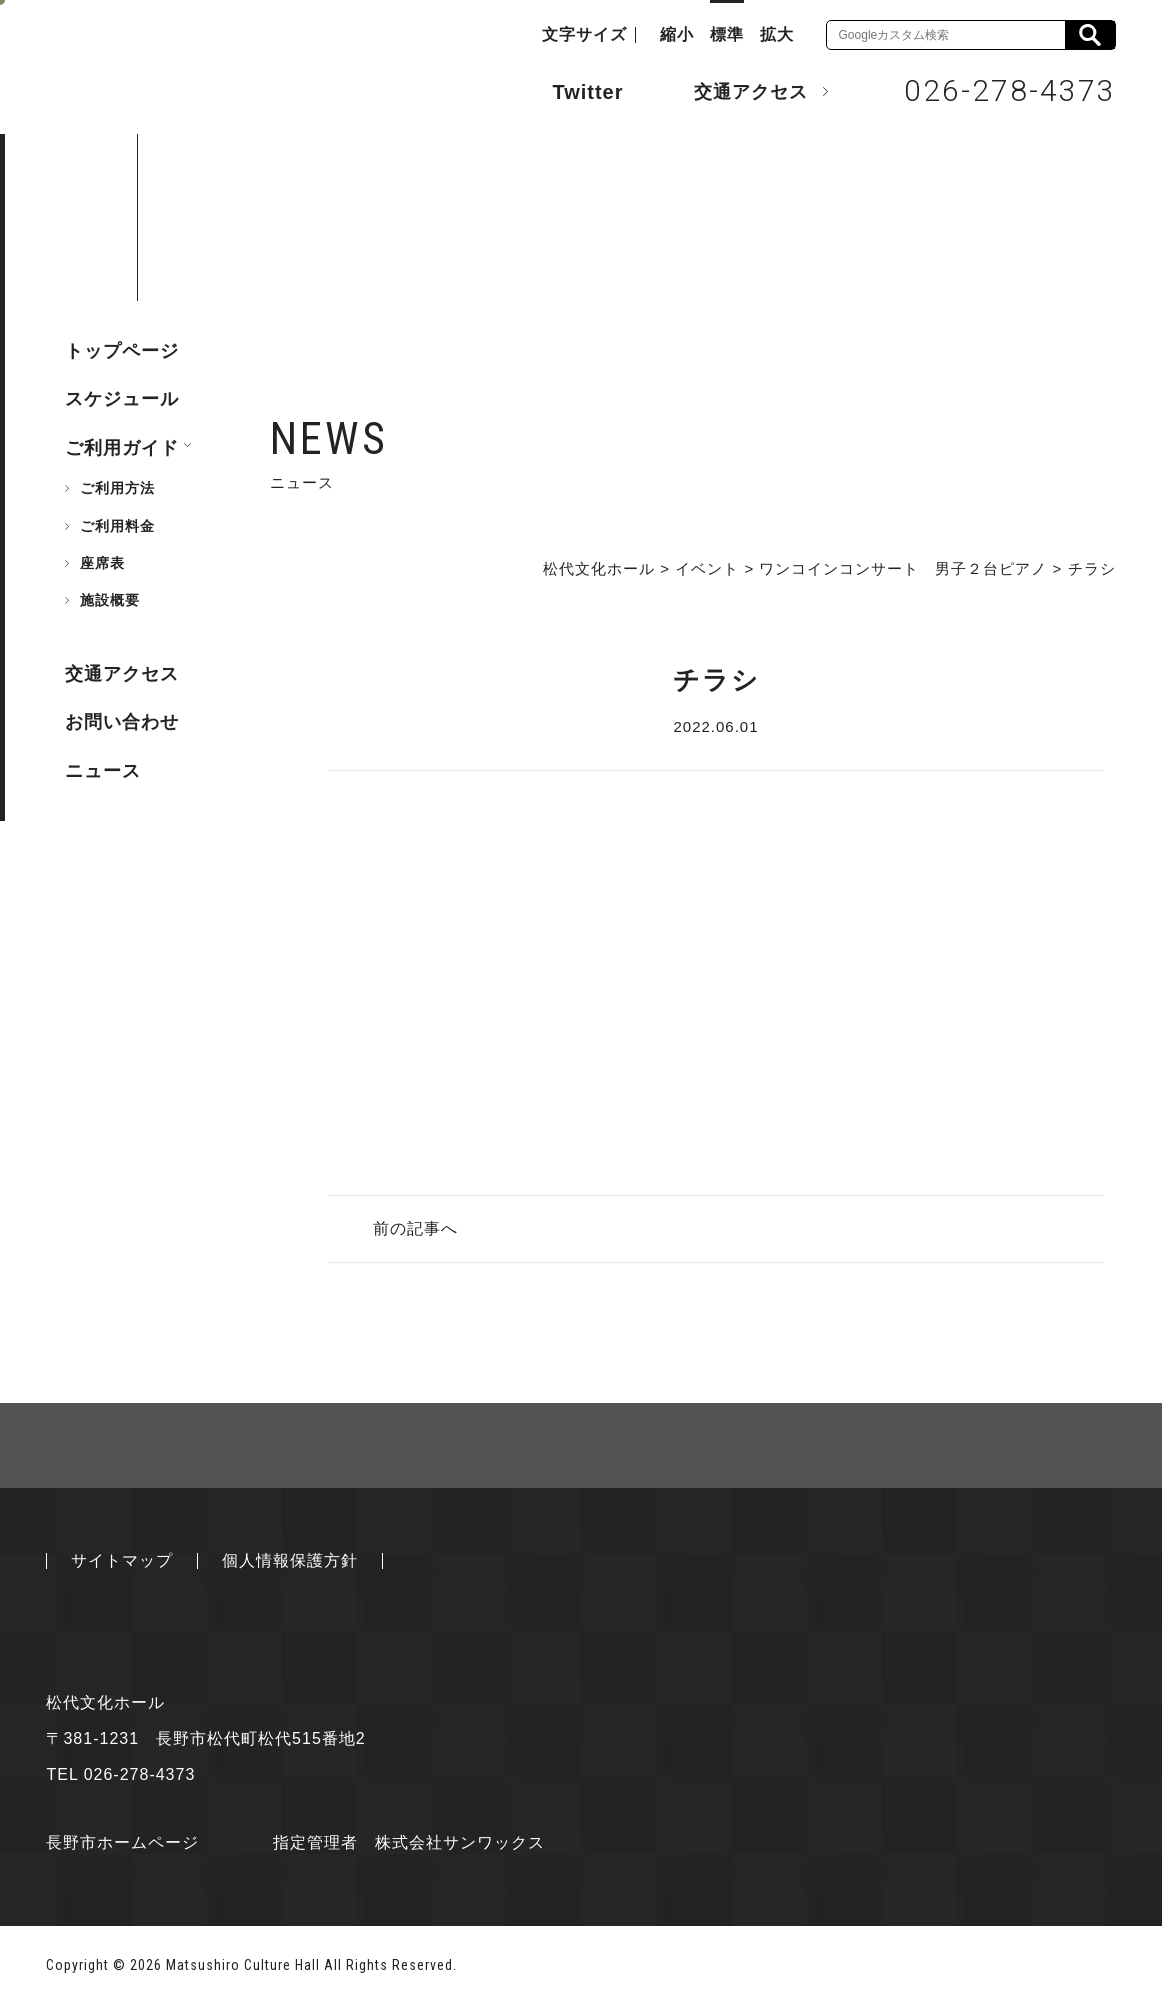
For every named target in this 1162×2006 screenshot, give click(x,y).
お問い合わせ (122, 722)
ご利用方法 (117, 488)
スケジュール (122, 399)
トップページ (122, 351)
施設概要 (110, 600)
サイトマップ (122, 1560)
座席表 (102, 563)
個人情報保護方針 (290, 1560)
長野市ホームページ (122, 1842)
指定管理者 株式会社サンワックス (409, 1842)
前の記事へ (415, 1228)
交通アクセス (736, 91)
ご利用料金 (117, 526)
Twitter (567, 90)
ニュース (103, 771)
